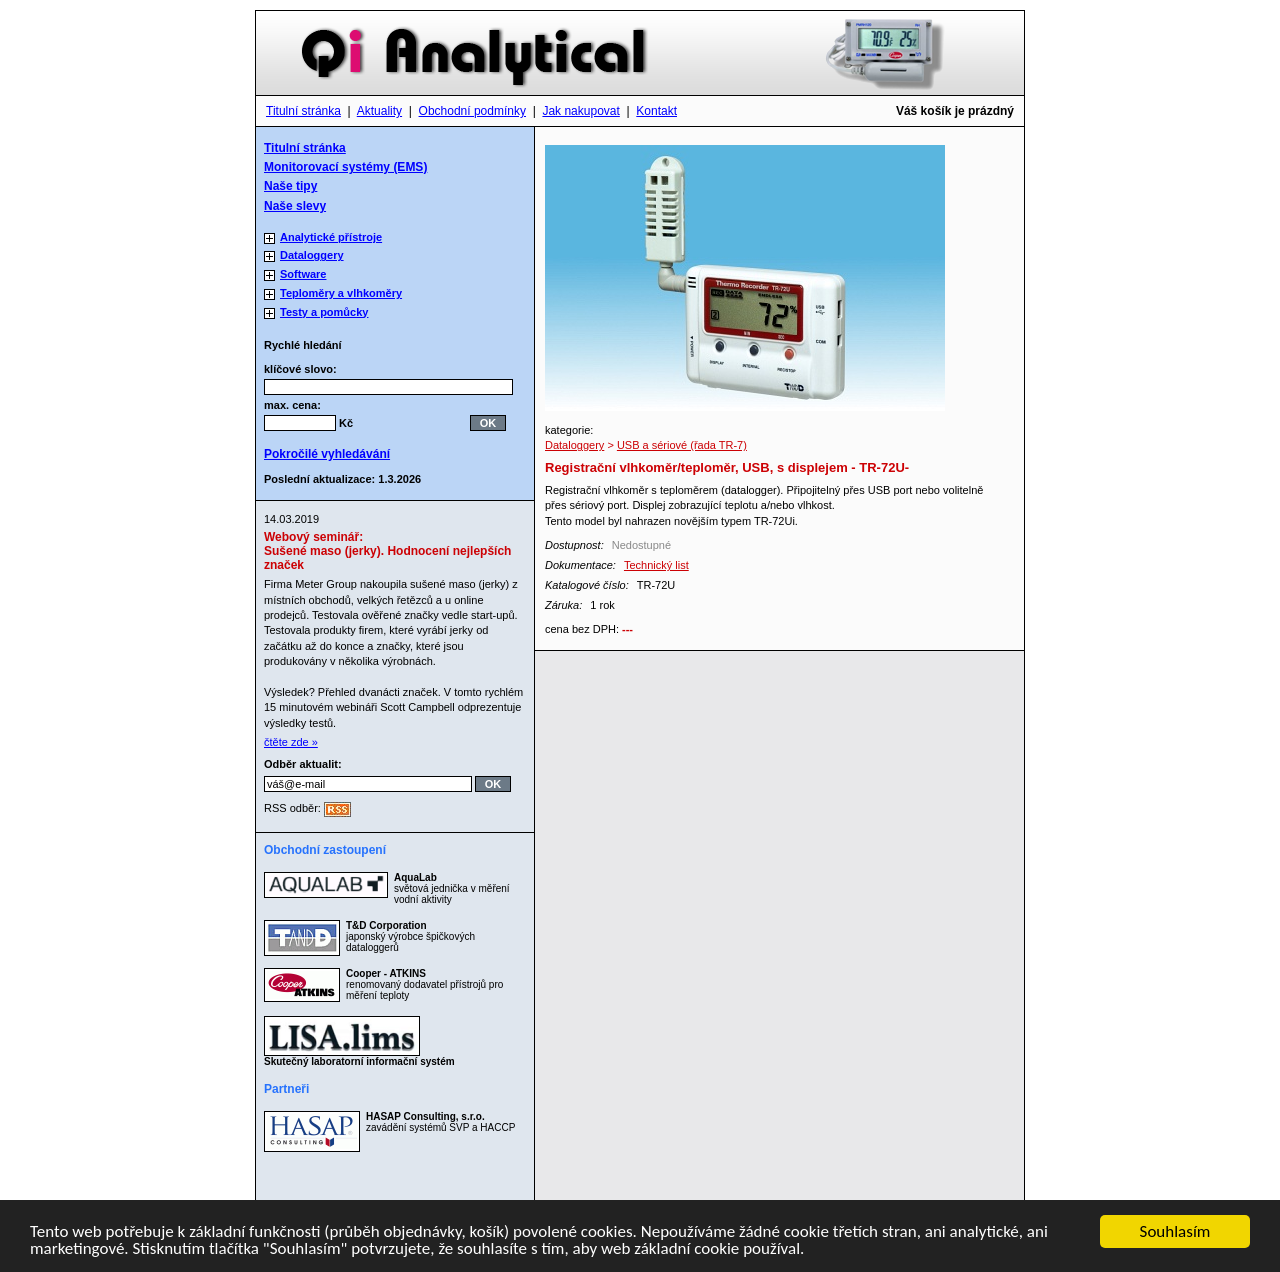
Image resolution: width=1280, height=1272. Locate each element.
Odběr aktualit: (303, 764)
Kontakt (656, 111)
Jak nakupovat (580, 111)
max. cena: (292, 405)
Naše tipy (290, 186)
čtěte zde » (291, 742)
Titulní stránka (303, 111)
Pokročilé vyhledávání (327, 454)
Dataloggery (574, 445)
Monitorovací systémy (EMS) (345, 167)
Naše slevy (295, 206)
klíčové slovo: (306, 369)
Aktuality (379, 111)
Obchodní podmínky (472, 111)
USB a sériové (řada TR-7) (682, 445)
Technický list (656, 565)
